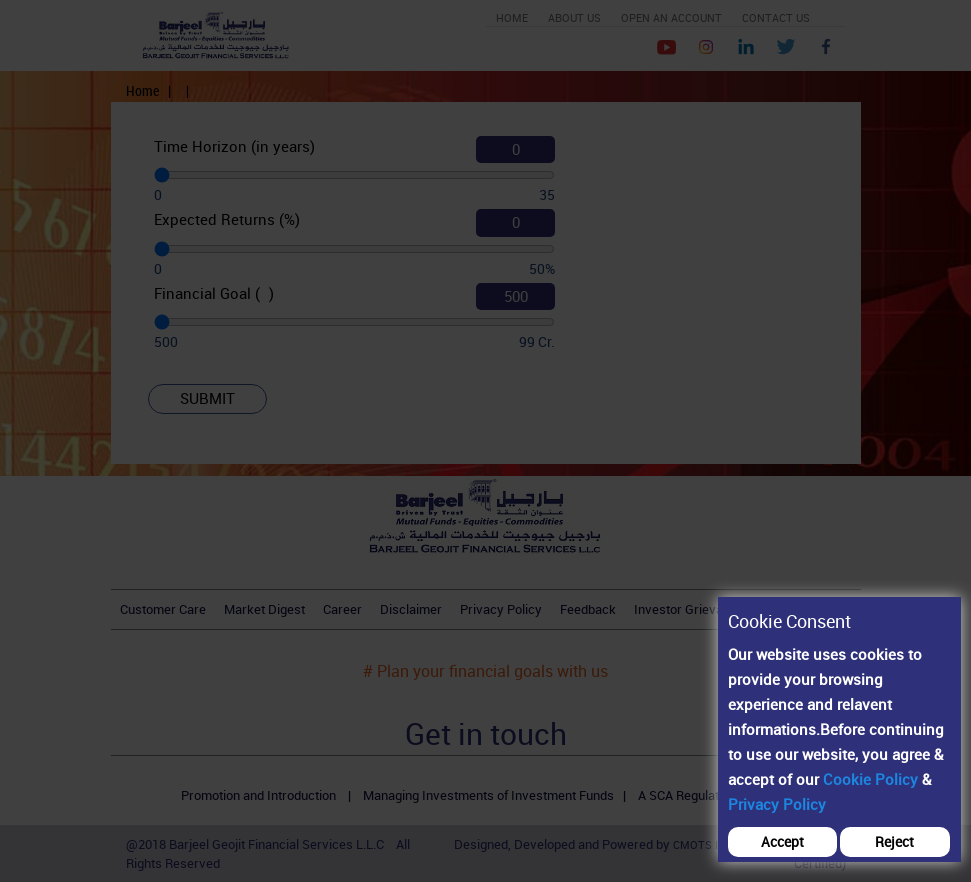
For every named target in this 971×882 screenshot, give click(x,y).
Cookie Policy (870, 779)
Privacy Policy (777, 804)
